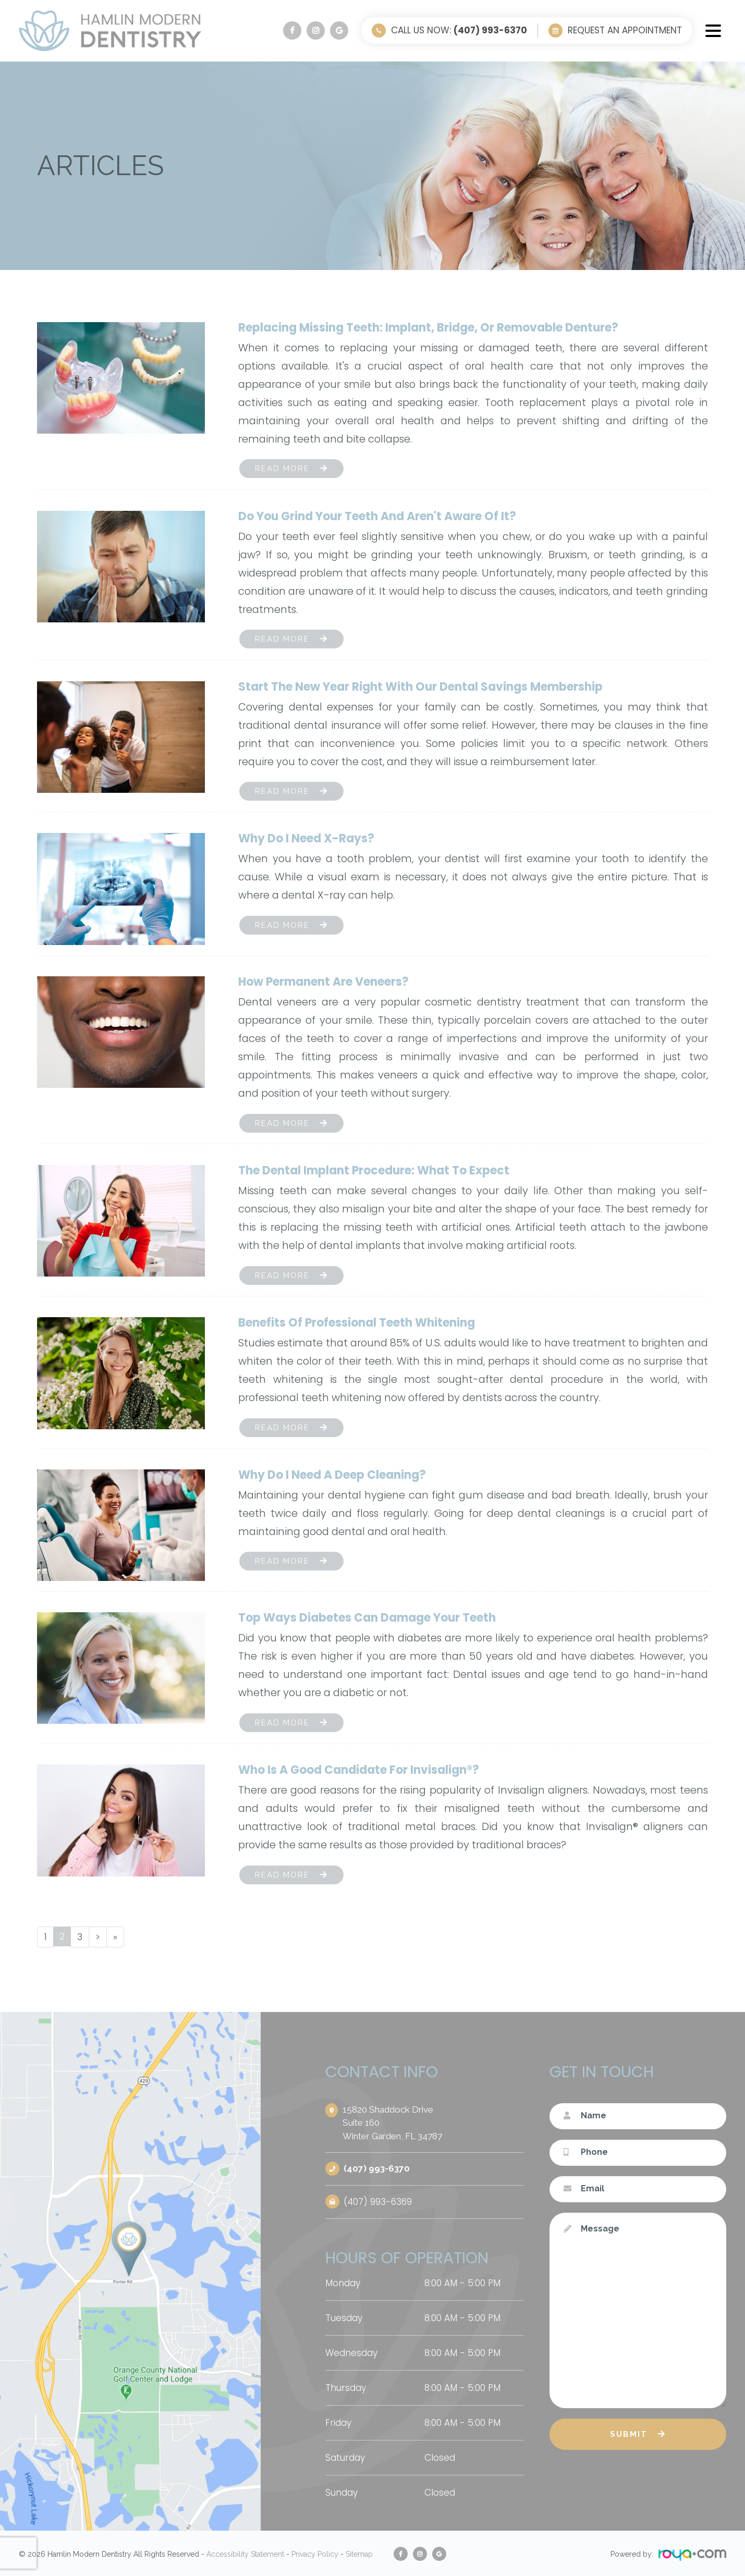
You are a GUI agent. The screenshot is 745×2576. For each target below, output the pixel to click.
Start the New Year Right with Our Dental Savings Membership (420, 687)
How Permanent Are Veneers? (323, 982)
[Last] (117, 1937)
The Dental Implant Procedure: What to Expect (373, 1170)
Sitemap (359, 2553)
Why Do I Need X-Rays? (306, 838)
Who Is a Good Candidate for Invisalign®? (358, 1770)
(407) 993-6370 (378, 2169)
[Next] (99, 1937)
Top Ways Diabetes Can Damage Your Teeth (367, 1618)
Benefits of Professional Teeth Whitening (356, 1323)
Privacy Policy (314, 2553)
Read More (282, 468)
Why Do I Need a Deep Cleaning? (332, 1475)
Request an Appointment (625, 30)
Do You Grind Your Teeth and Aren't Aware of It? (377, 516)
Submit (629, 2435)
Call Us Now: (459, 30)
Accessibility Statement (245, 2553)
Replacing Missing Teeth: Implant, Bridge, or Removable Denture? (428, 328)
